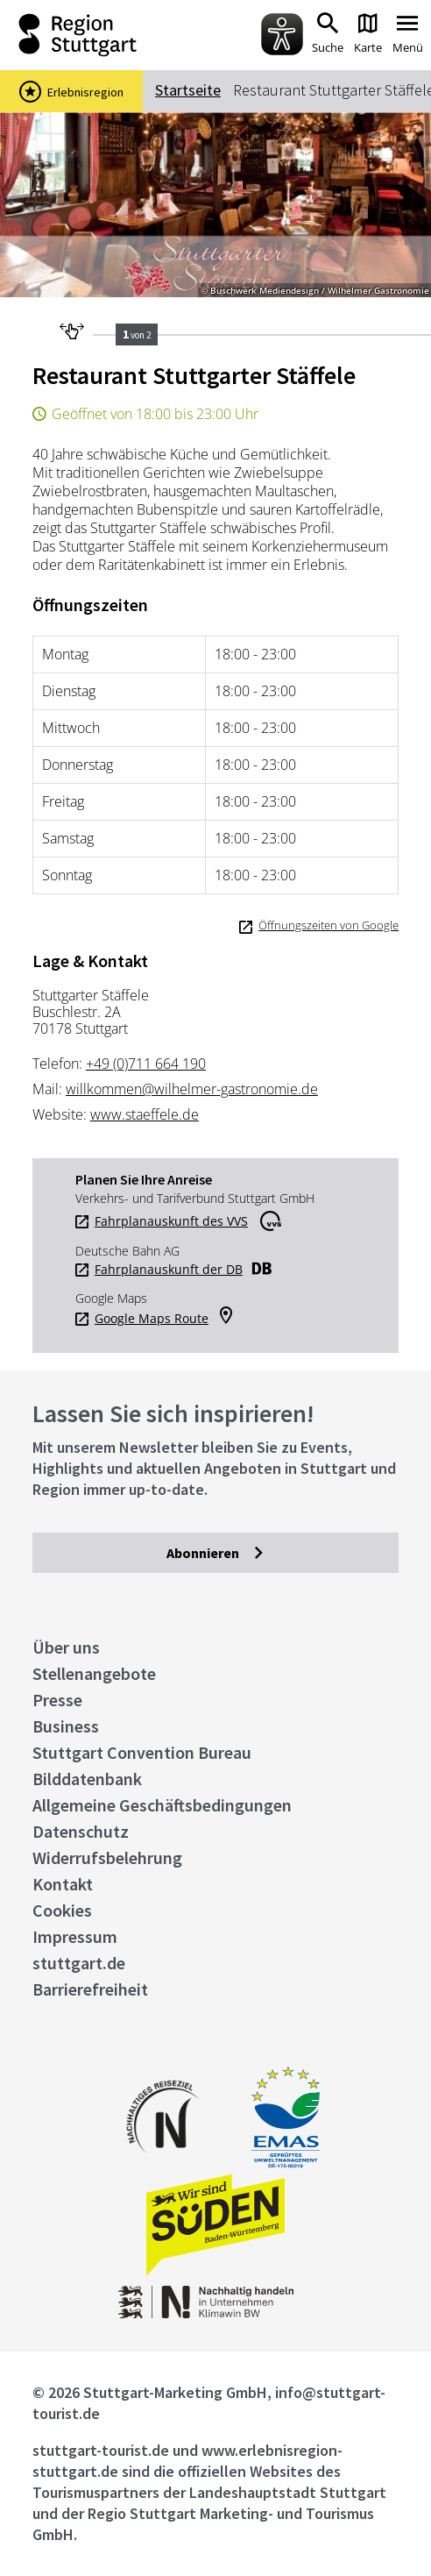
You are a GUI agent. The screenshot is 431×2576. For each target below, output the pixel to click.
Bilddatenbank (87, 1779)
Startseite (188, 90)
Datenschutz (80, 1831)
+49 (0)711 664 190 (146, 1063)
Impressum (74, 1936)
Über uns (66, 1647)
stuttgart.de (78, 1963)
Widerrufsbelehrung (107, 1857)
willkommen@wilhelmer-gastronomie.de (192, 1089)
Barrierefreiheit (90, 1989)
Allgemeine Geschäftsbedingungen (162, 1805)
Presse (57, 1700)
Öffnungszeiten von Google (328, 925)
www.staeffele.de (144, 1114)
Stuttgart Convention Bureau (141, 1752)
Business (65, 1726)
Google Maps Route (151, 1319)
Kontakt (62, 1884)
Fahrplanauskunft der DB (169, 1269)
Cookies (62, 1910)
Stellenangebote (94, 1673)
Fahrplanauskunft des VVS (171, 1221)
